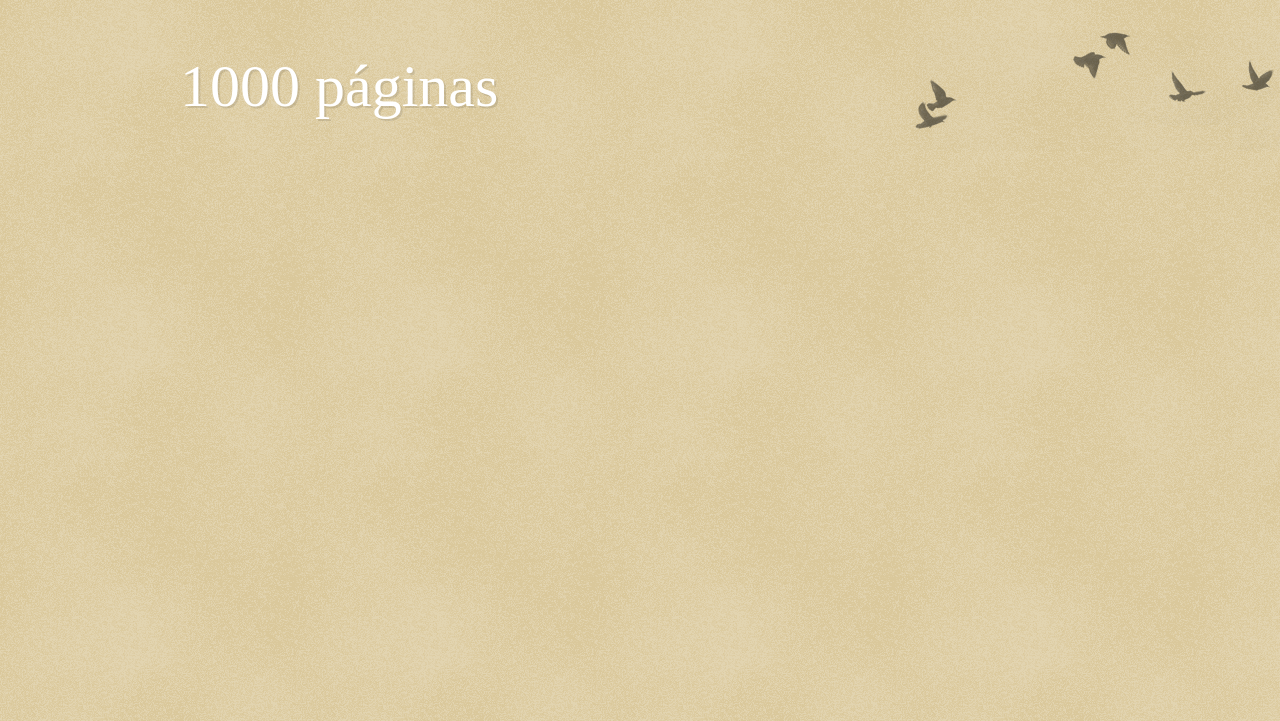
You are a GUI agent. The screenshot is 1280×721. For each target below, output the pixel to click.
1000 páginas (339, 86)
